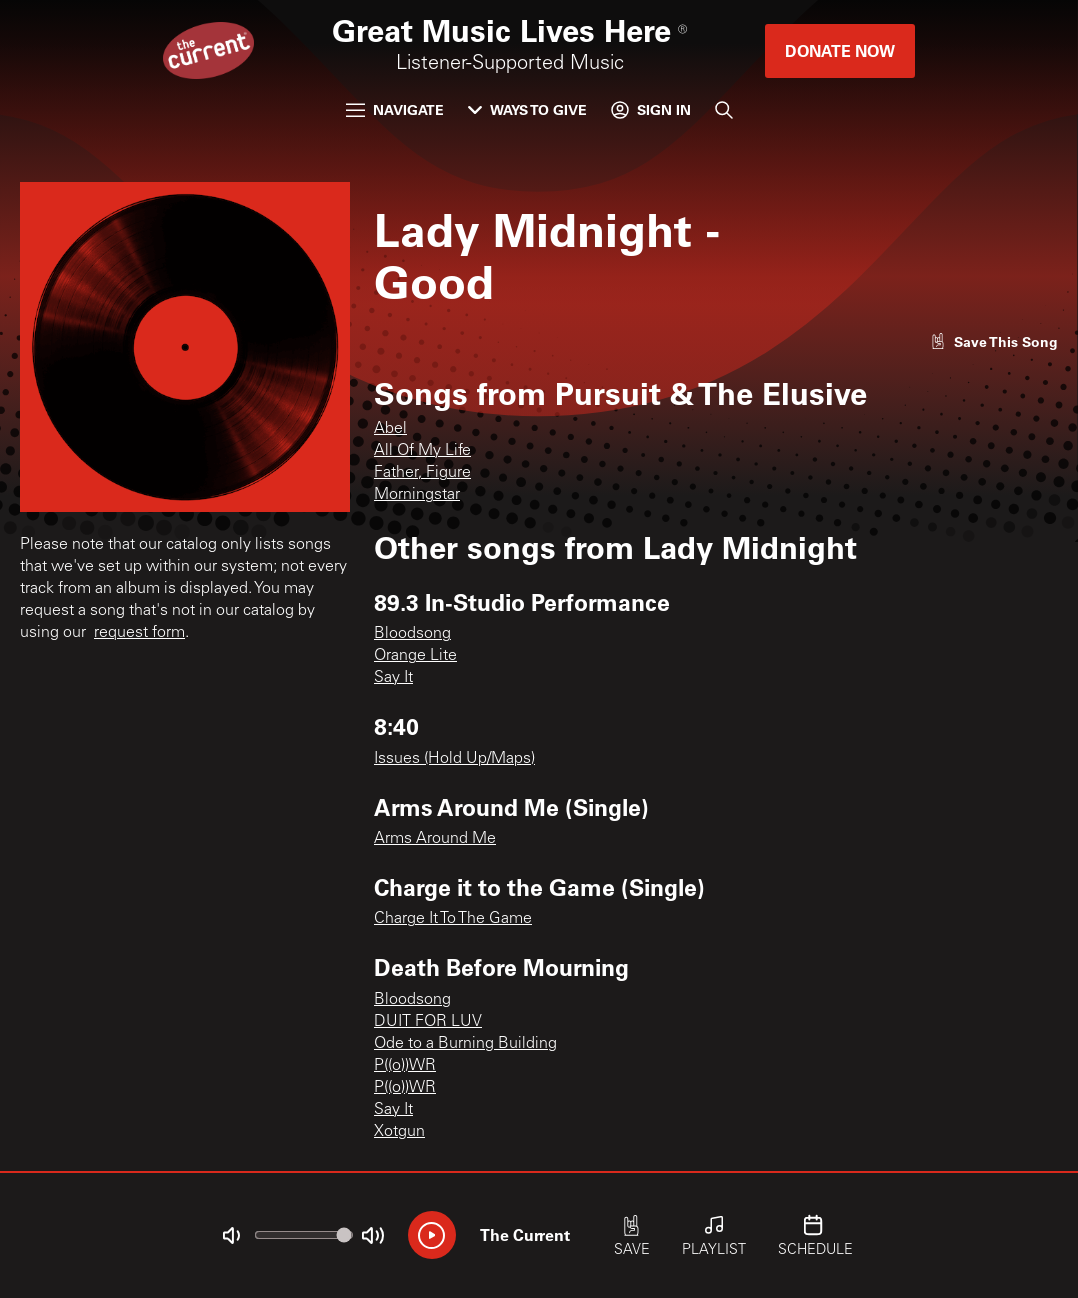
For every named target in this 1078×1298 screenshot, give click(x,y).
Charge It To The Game (453, 919)
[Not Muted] (231, 1236)
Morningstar (417, 495)
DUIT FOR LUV (428, 1022)
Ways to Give (527, 109)
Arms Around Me (435, 839)
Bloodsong (412, 634)
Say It (393, 678)
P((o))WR (405, 1066)
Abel (390, 429)
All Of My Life (422, 451)
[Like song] (994, 341)
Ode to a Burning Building (465, 1044)
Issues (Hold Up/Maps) (454, 759)
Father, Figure (422, 473)
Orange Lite (415, 656)
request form (139, 633)
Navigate (395, 109)
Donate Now (840, 50)
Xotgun (399, 1132)
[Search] (724, 110)
